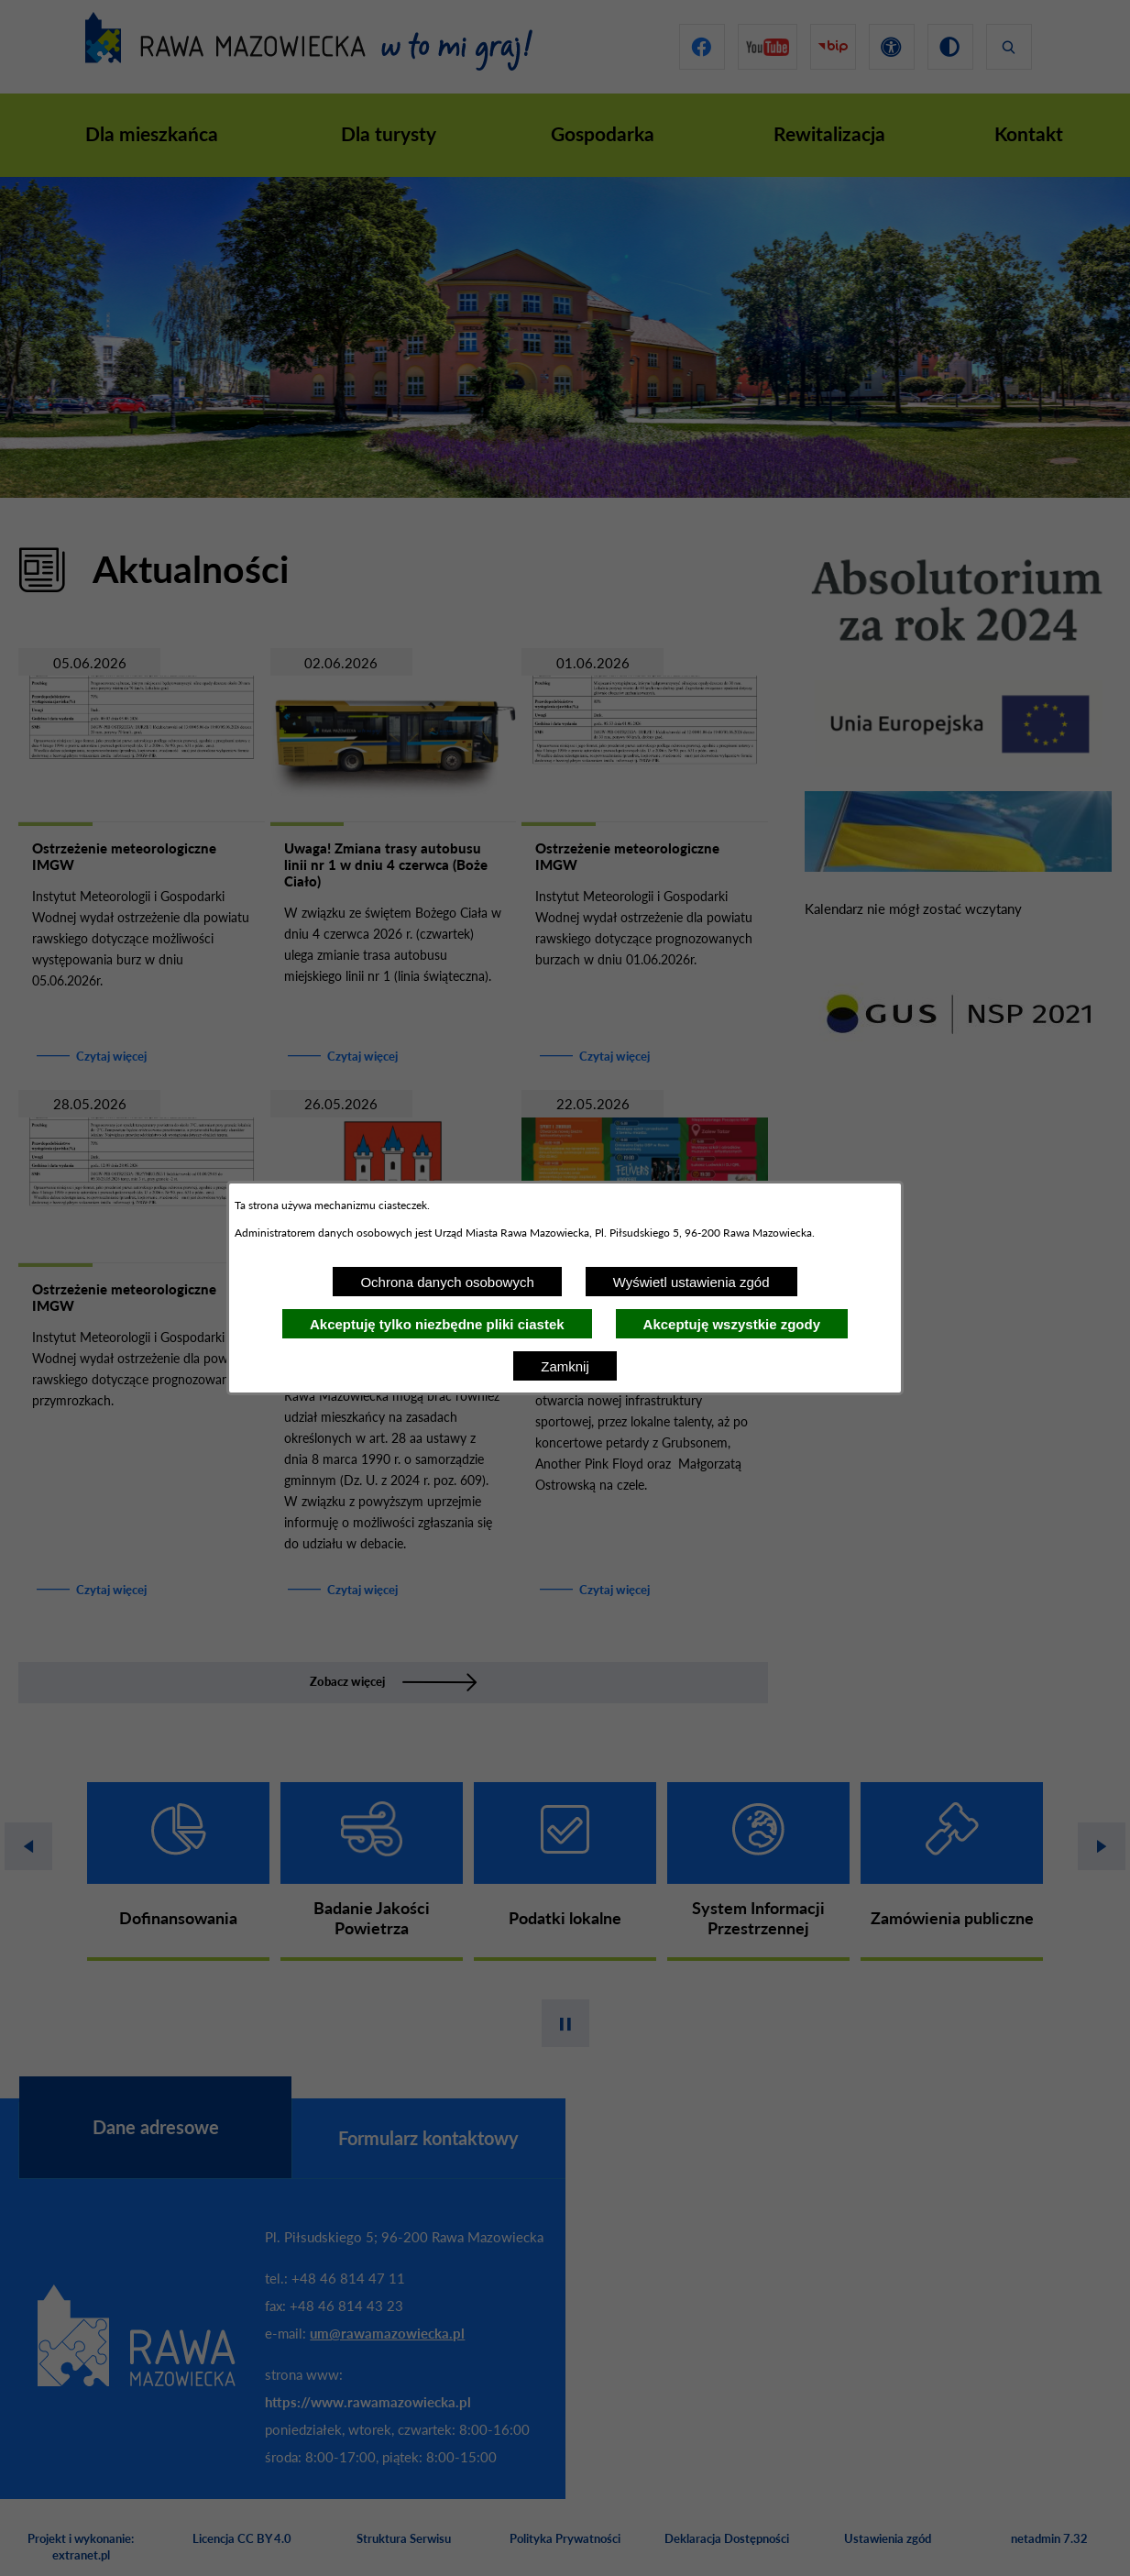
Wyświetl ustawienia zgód (691, 1282)
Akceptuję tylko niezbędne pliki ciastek (437, 1324)
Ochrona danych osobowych (446, 1282)
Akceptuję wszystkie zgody (731, 1324)
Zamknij (565, 1366)
